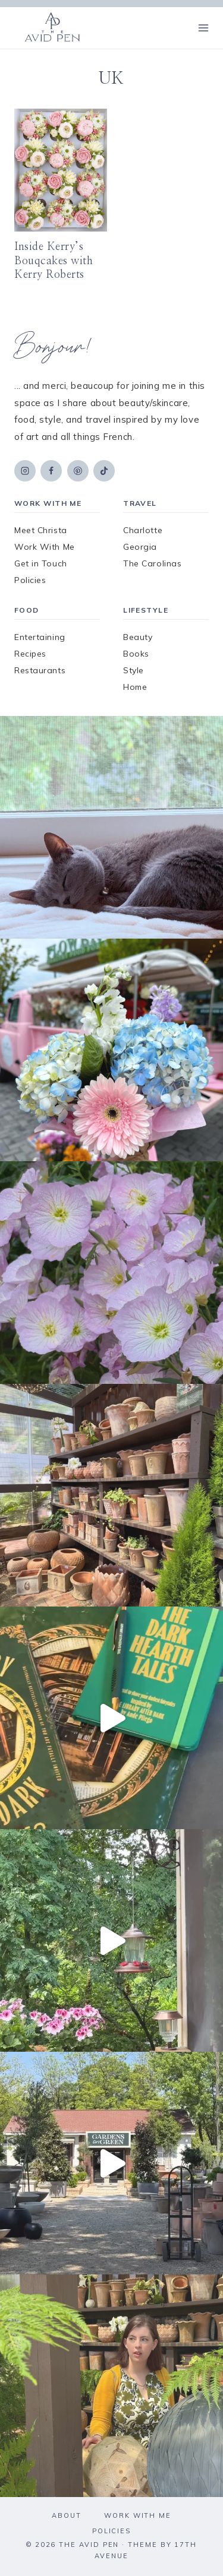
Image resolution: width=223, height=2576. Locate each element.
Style (133, 670)
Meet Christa (40, 530)
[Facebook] (51, 470)
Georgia (140, 546)
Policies (30, 580)
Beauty (137, 637)
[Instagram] (25, 470)
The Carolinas (152, 563)
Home (135, 687)
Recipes (30, 653)
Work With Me (44, 546)
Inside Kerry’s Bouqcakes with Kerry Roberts (53, 261)
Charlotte (142, 530)
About (66, 2515)
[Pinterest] (78, 470)
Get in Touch (40, 563)
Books (136, 653)
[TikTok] (104, 470)
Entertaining (39, 637)
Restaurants (39, 670)
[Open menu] (203, 27)
